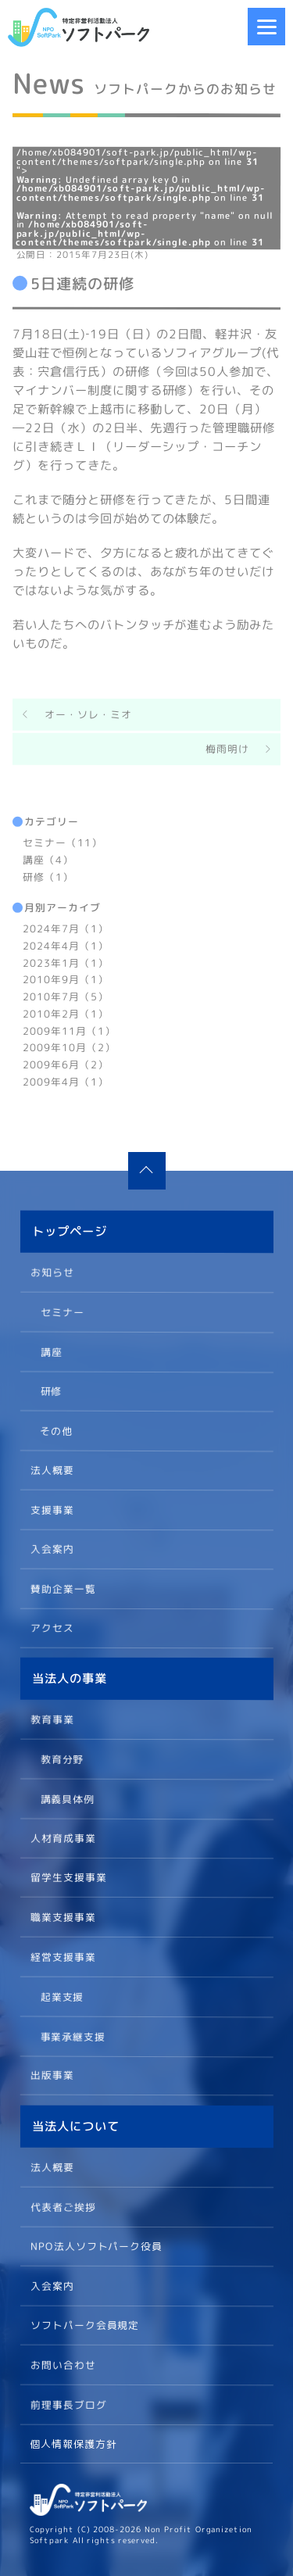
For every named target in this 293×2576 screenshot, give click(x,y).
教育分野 (62, 1758)
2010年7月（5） (66, 996)
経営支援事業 (62, 1956)
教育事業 (52, 1719)
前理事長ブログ (68, 2404)
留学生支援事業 (68, 1877)
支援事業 (51, 1509)
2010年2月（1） (66, 1014)
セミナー (62, 1311)
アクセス (51, 1628)
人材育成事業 (62, 1838)
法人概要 (51, 1469)
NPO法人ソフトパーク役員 (96, 2245)
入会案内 (51, 1548)
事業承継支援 (72, 2035)
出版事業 (51, 2075)
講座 (51, 1350)
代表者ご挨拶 (62, 2206)
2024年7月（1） (66, 928)
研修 (51, 1390)
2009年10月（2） (69, 1047)
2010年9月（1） (66, 979)
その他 (56, 1429)
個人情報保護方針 (73, 2444)
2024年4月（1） (66, 946)
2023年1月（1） (66, 962)
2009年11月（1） (69, 1030)
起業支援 (62, 1996)
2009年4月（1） (66, 1082)
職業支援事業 (62, 1917)
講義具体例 (67, 1798)
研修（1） (48, 876)
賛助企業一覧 (62, 1588)
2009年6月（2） (66, 1064)
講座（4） (48, 859)
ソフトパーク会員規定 (84, 2325)
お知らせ (52, 1272)
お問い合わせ (62, 2364)
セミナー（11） (62, 842)
